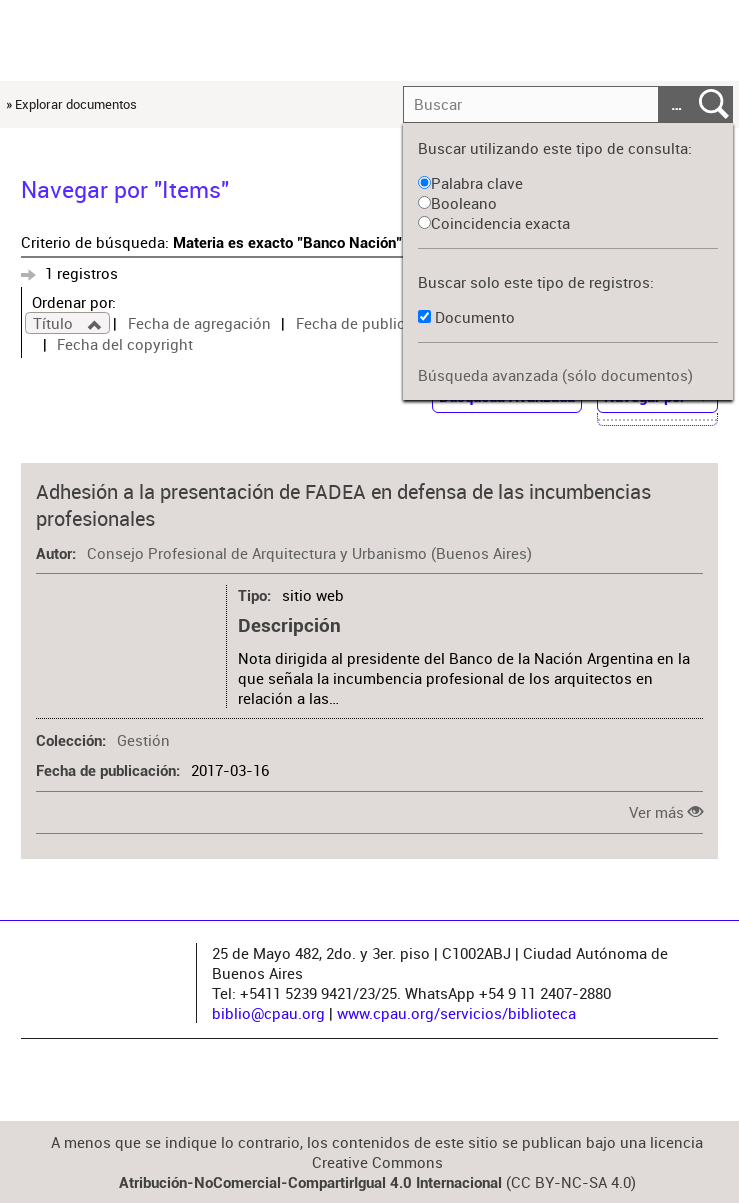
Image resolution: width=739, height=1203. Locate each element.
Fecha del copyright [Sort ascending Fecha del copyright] (125, 344)
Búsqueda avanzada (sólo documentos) (555, 375)
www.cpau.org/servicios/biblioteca (456, 1013)
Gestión (143, 740)
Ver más (656, 812)
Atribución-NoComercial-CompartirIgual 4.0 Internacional (310, 1183)
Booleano (457, 203)
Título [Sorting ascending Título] (55, 323)
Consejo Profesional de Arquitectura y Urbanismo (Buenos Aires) (309, 553)
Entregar (714, 105)
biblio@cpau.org (268, 1013)
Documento (475, 317)
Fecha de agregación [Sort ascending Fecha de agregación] (199, 323)
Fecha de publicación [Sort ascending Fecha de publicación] (369, 323)
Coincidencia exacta (494, 223)
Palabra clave (470, 183)
